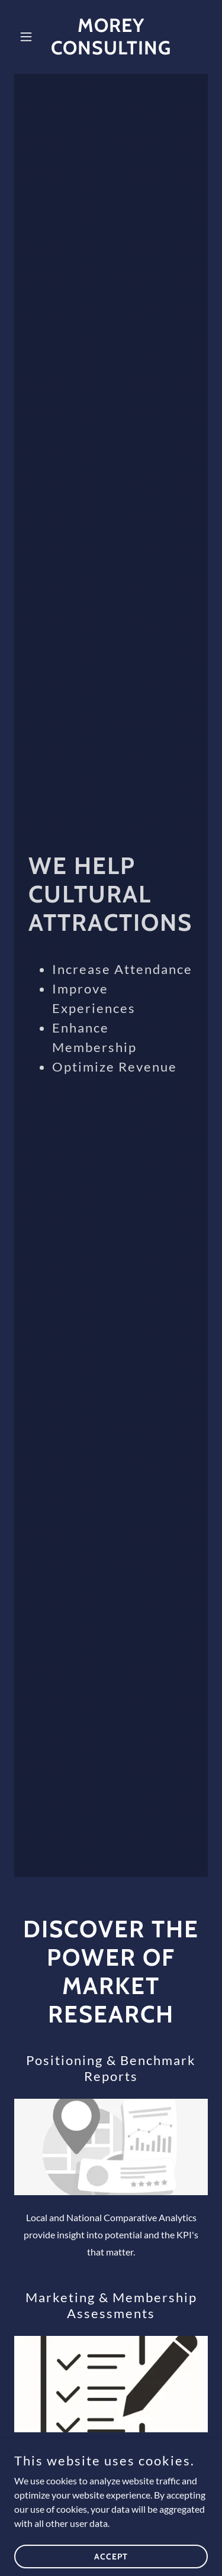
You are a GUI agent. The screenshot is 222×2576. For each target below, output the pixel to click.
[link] (111, 50)
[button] (28, 36)
